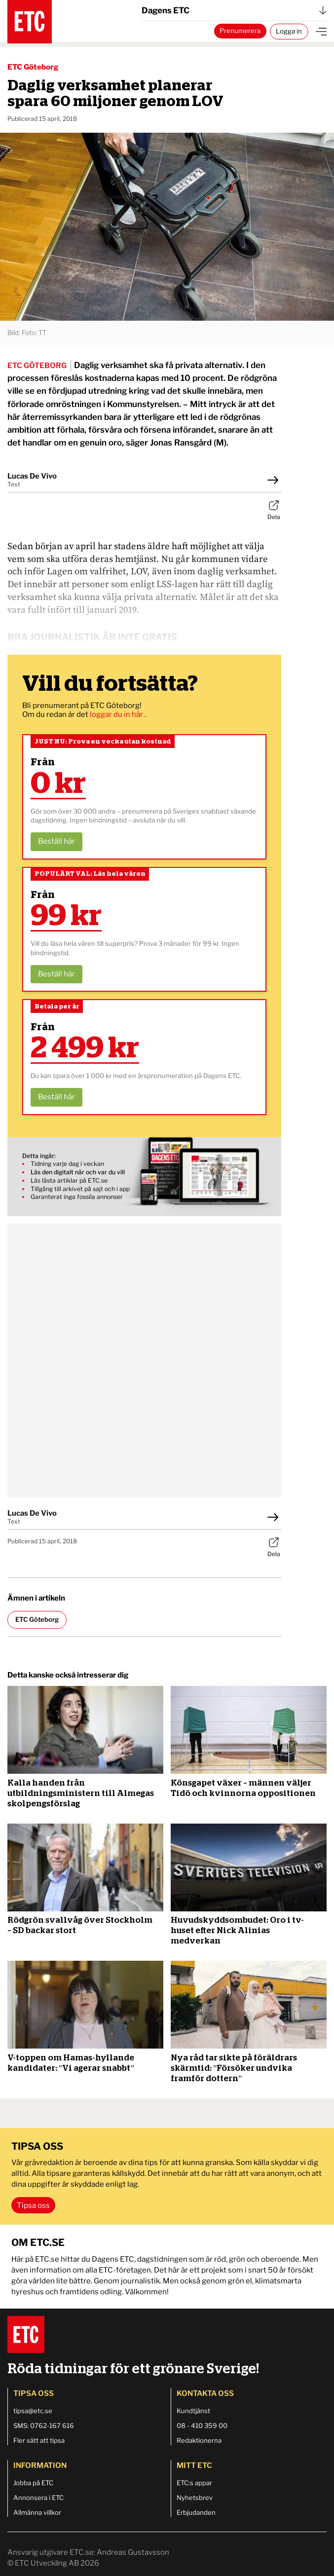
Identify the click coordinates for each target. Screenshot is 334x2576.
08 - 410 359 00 (202, 2425)
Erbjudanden (196, 2512)
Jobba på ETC (33, 2483)
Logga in (289, 31)
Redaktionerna (199, 2440)
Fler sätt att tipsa (39, 2440)
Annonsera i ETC (38, 2497)
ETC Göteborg (33, 67)
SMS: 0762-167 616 (43, 2425)
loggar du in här (117, 714)
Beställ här (56, 841)
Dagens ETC (234, 10)
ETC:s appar (194, 2483)
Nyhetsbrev (195, 2497)
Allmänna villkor (37, 2512)
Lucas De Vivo (32, 476)
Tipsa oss (33, 2205)
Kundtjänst (193, 2411)
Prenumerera (240, 31)
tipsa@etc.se (32, 2411)
